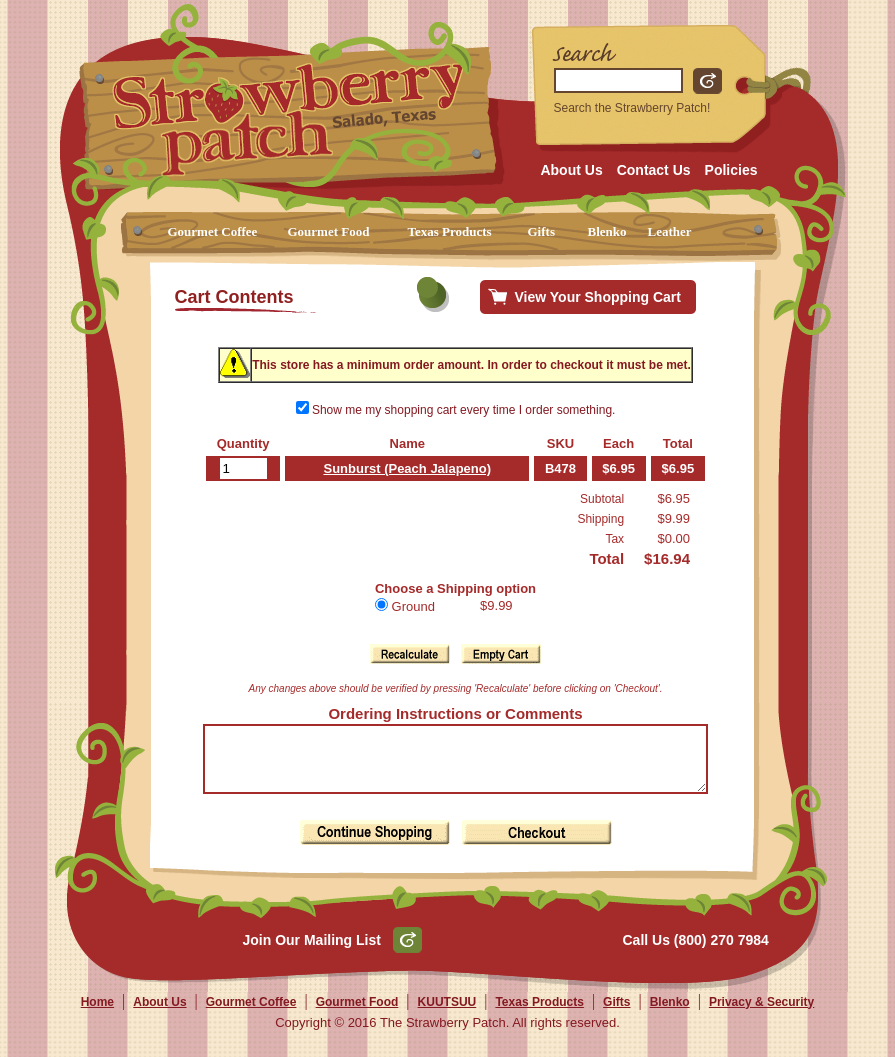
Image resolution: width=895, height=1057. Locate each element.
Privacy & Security (761, 1014)
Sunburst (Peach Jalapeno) (402, 468)
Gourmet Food (329, 231)
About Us (571, 170)
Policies (731, 170)
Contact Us (654, 170)
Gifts (541, 231)
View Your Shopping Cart (598, 297)
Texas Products (450, 231)
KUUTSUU (447, 1014)
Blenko (607, 231)
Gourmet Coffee (213, 231)
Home (97, 1014)
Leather (670, 231)
